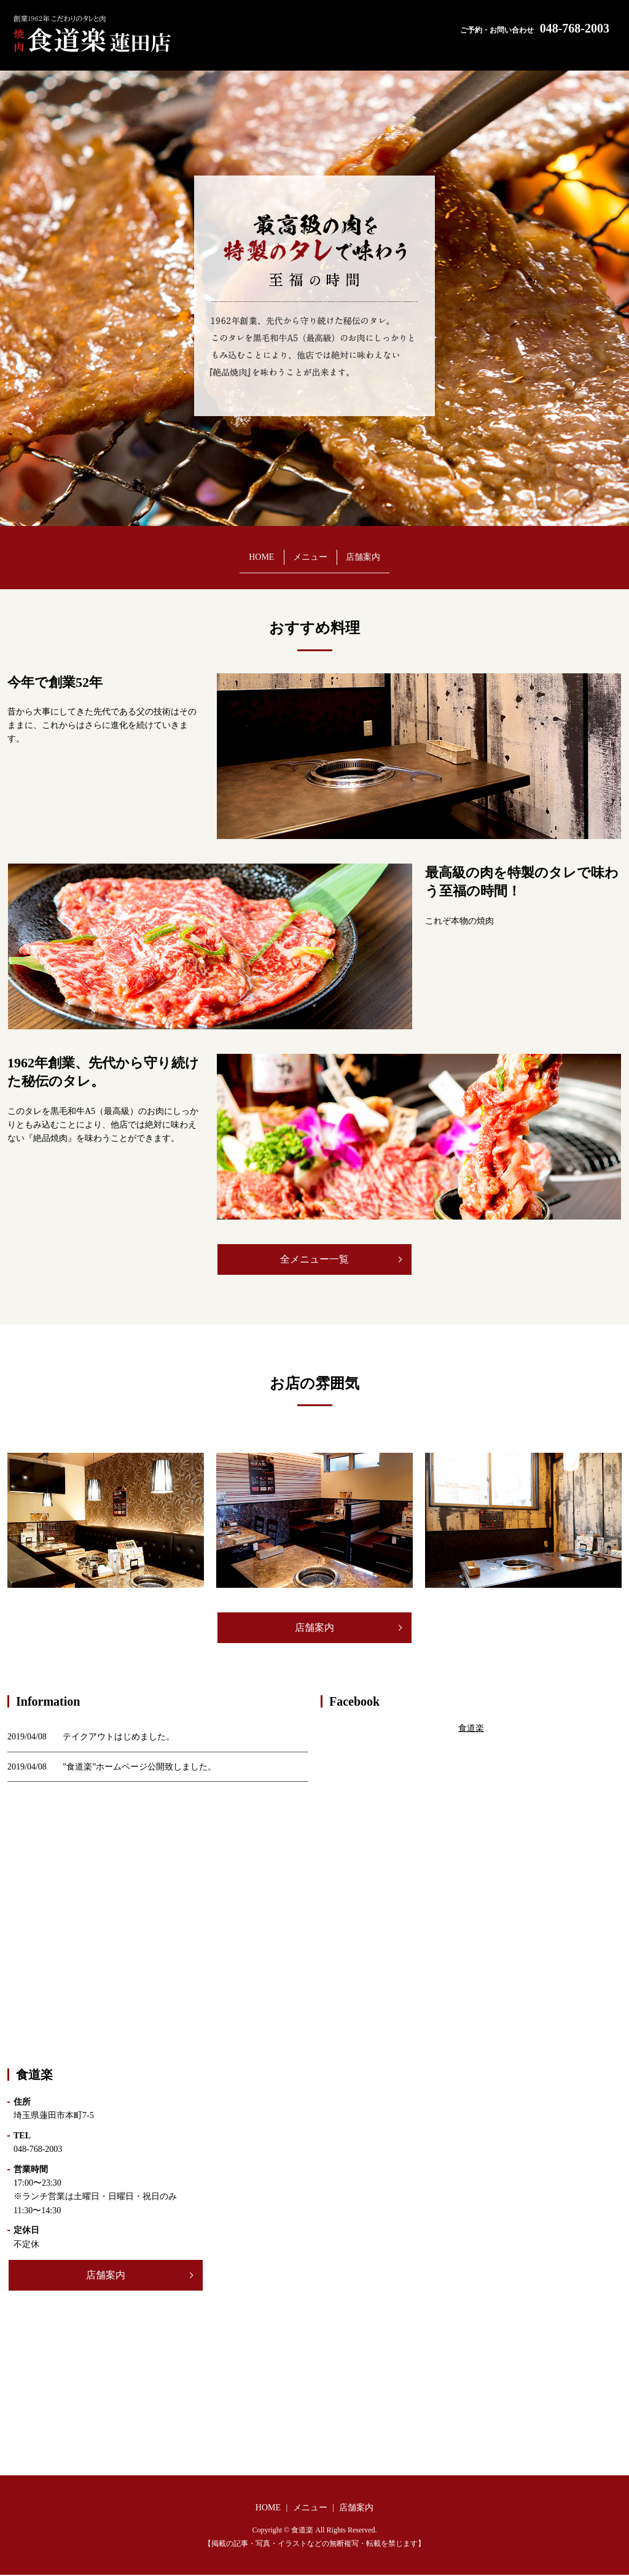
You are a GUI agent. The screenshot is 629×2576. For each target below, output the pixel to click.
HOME (225, 550)
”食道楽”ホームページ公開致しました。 (139, 1767)
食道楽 (471, 1729)
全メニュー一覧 (314, 1259)
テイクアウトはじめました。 (118, 1737)
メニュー (310, 550)
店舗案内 (399, 550)
